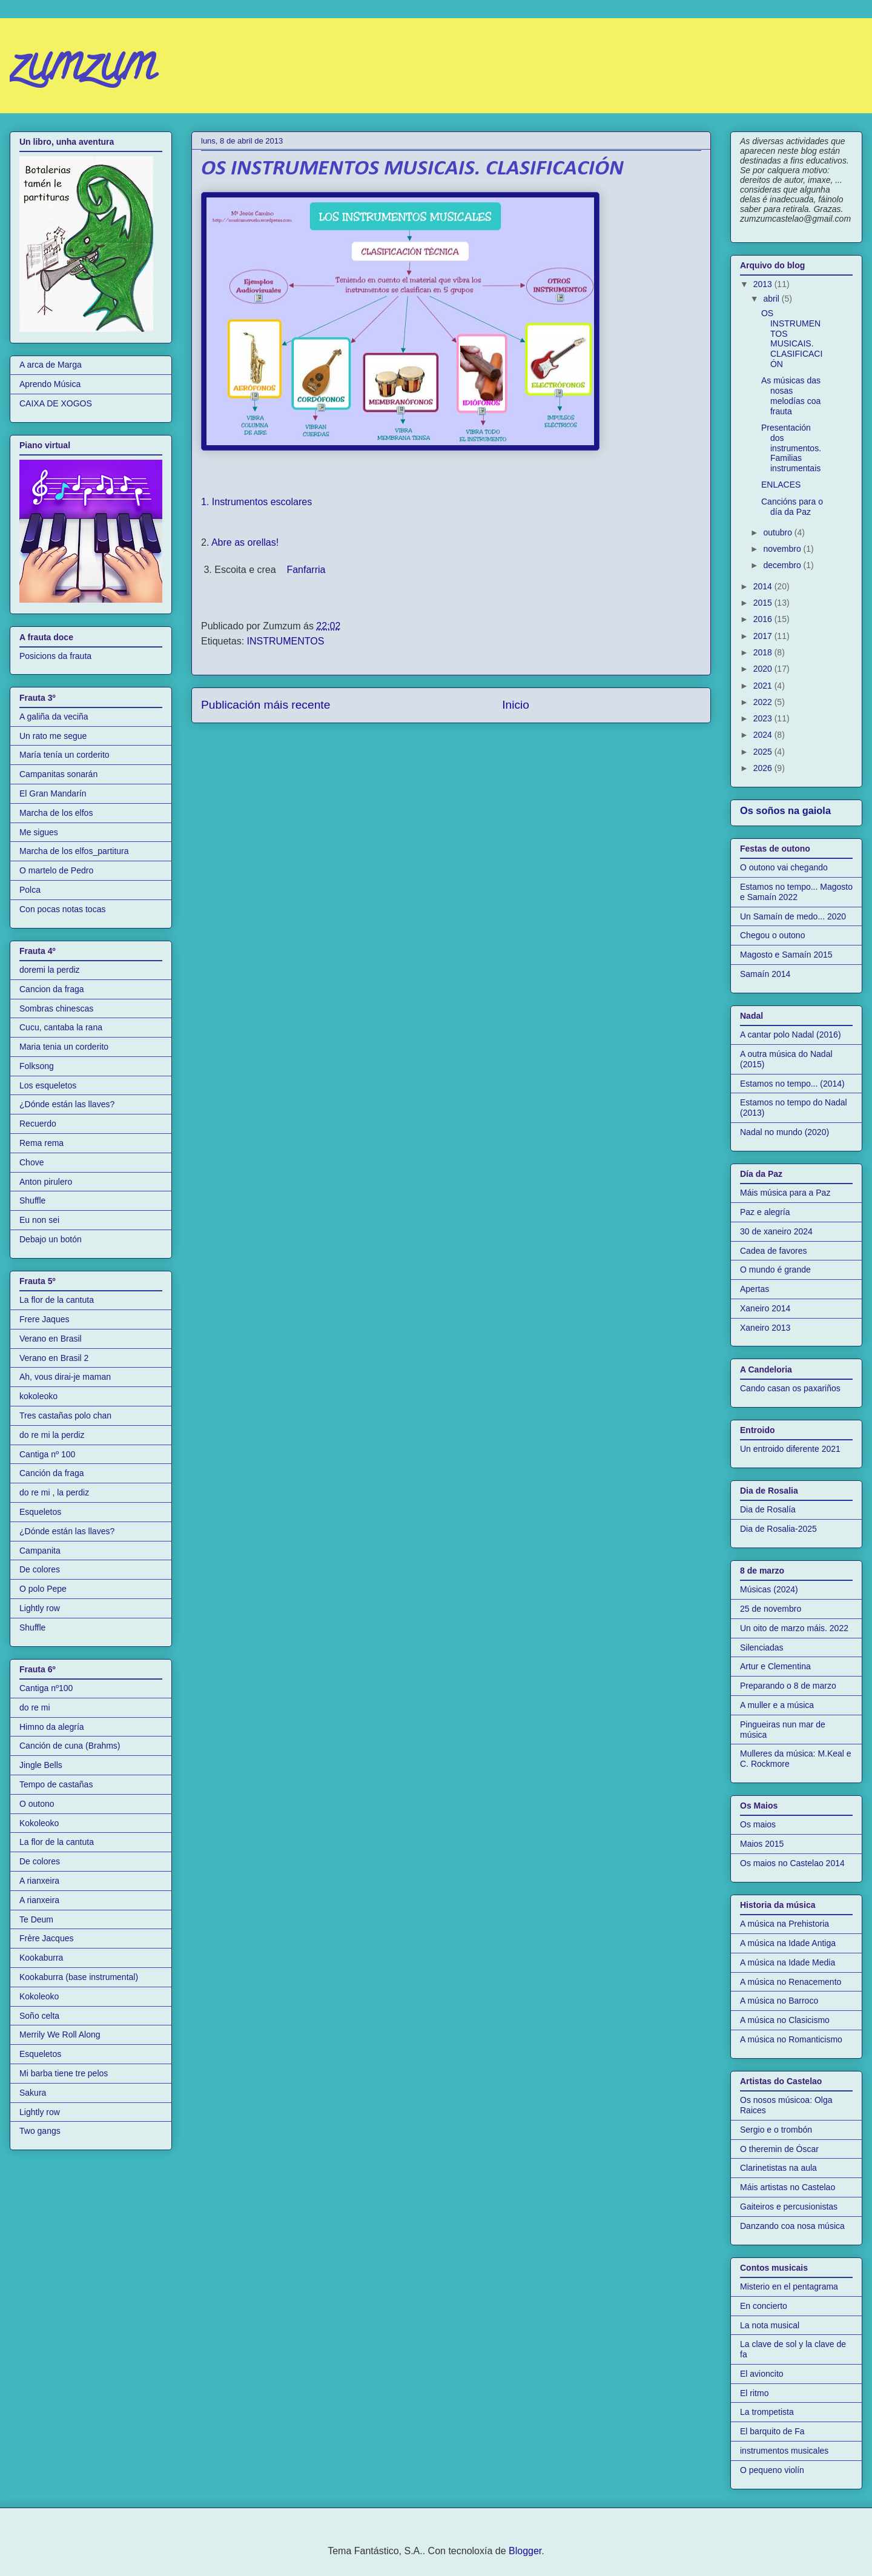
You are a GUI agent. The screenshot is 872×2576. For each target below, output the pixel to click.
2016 (764, 619)
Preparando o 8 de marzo (788, 1685)
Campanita (40, 1550)
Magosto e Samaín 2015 (786, 954)
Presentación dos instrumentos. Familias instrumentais (791, 448)
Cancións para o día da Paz (792, 507)
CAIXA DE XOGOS (55, 403)
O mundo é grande (775, 1269)
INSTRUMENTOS (286, 641)
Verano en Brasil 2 (53, 1358)
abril (772, 298)
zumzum (82, 69)
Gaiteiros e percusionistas (788, 2206)
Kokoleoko (39, 1823)
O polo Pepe (43, 1589)
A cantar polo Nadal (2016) (790, 1034)
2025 (764, 752)
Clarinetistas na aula (778, 2168)
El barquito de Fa (772, 2431)
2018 (764, 652)
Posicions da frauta (55, 656)
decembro (783, 565)
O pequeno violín (772, 2470)
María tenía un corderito (64, 755)
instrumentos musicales (784, 2450)
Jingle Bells (40, 1765)
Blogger (525, 2551)
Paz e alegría (765, 1212)
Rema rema (41, 1143)
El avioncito (762, 2374)
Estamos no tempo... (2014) (792, 1083)
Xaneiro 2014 (765, 1308)
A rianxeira (39, 1881)
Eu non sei (39, 1220)
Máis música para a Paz (785, 1192)
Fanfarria (304, 570)
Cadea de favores (773, 1251)
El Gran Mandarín (53, 793)
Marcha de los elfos (56, 813)
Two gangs (40, 2131)
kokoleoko (38, 1396)
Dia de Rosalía (768, 1509)
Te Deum (36, 1919)
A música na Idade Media (787, 1962)
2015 (764, 603)
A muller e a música (777, 1705)
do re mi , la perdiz (54, 1492)
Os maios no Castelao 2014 (792, 1863)
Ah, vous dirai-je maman (65, 1377)
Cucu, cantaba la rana (60, 1027)
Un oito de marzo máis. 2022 (794, 1628)
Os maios (758, 1824)
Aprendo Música (50, 384)
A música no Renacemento (790, 1982)
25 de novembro (770, 1609)
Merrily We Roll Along (60, 2034)
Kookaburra (41, 1957)
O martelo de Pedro (56, 870)
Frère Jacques (46, 1938)
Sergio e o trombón (776, 2129)
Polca (30, 890)
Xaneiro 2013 (765, 1328)
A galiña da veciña (53, 716)
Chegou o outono (772, 935)
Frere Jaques (44, 1319)
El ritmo (754, 2393)
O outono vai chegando (784, 867)
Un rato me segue (53, 736)
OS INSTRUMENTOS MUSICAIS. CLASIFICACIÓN (791, 338)
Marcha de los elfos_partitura (74, 851)
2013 (764, 284)
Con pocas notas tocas (62, 909)
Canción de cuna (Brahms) (70, 1745)
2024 (764, 735)
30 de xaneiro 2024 (776, 1231)
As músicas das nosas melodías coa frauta (791, 396)
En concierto (763, 2306)
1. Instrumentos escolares (256, 502)
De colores (39, 1569)
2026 (764, 768)
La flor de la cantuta (56, 1300)
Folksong (36, 1066)
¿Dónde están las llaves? (66, 1104)
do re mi (34, 1707)
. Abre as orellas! (244, 542)
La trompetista (767, 2412)
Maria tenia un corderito (63, 1046)
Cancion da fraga (51, 989)
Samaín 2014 (765, 974)
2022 (764, 702)
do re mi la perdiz (51, 1435)
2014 (764, 586)
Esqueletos (40, 1512)
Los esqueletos (47, 1085)
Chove (31, 1162)
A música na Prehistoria (784, 1924)
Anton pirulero (45, 1182)
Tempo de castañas (56, 1784)
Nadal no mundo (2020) (784, 1132)
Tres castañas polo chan (65, 1415)
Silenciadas (762, 1647)
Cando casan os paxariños (790, 1388)
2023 (764, 718)
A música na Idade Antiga (788, 1943)
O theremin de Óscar (779, 2149)
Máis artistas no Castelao (787, 2187)
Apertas (754, 1289)
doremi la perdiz (49, 970)
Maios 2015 (762, 1844)
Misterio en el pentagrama (789, 2286)
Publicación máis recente (265, 704)
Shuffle (32, 1200)
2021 (764, 685)
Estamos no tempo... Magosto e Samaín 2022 (796, 892)
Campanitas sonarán (58, 774)
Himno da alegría (51, 1727)
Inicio (515, 704)
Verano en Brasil (50, 1338)
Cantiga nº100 (46, 1688)
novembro (783, 549)
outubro (778, 532)
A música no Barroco (779, 2000)
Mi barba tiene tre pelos (63, 2073)
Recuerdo (37, 1123)
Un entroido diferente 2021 (790, 1449)
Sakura (32, 2093)
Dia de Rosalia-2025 (778, 1529)
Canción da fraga (51, 1473)
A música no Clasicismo (785, 2020)
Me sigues (38, 832)
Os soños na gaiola (785, 810)
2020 (764, 669)
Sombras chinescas (56, 1008)
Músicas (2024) (769, 1589)
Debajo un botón (50, 1239)
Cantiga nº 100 (47, 1454)
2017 (764, 636)
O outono (36, 1804)
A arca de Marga (50, 364)
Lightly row (39, 1608)
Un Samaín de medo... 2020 (793, 916)
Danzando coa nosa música (792, 2226)
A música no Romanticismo (791, 2039)
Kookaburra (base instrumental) (78, 1977)
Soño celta (39, 2016)
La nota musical (769, 2325)
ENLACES (781, 484)
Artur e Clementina (775, 1666)
